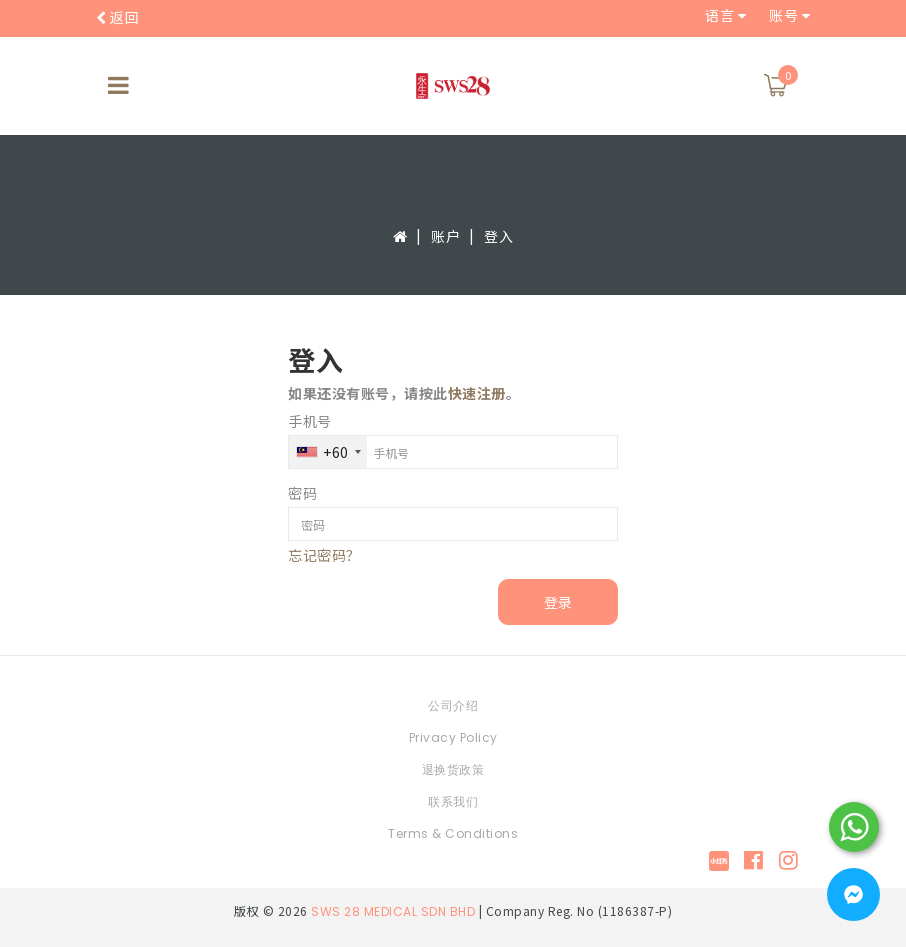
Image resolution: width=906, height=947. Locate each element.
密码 (302, 493)
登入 (498, 236)
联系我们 (453, 801)
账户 (445, 236)
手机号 (310, 421)
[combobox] (328, 452)
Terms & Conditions (453, 833)
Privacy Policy (453, 737)
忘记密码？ (324, 555)
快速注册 (477, 393)
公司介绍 (453, 705)
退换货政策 (453, 769)
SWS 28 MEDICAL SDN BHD (393, 911)
